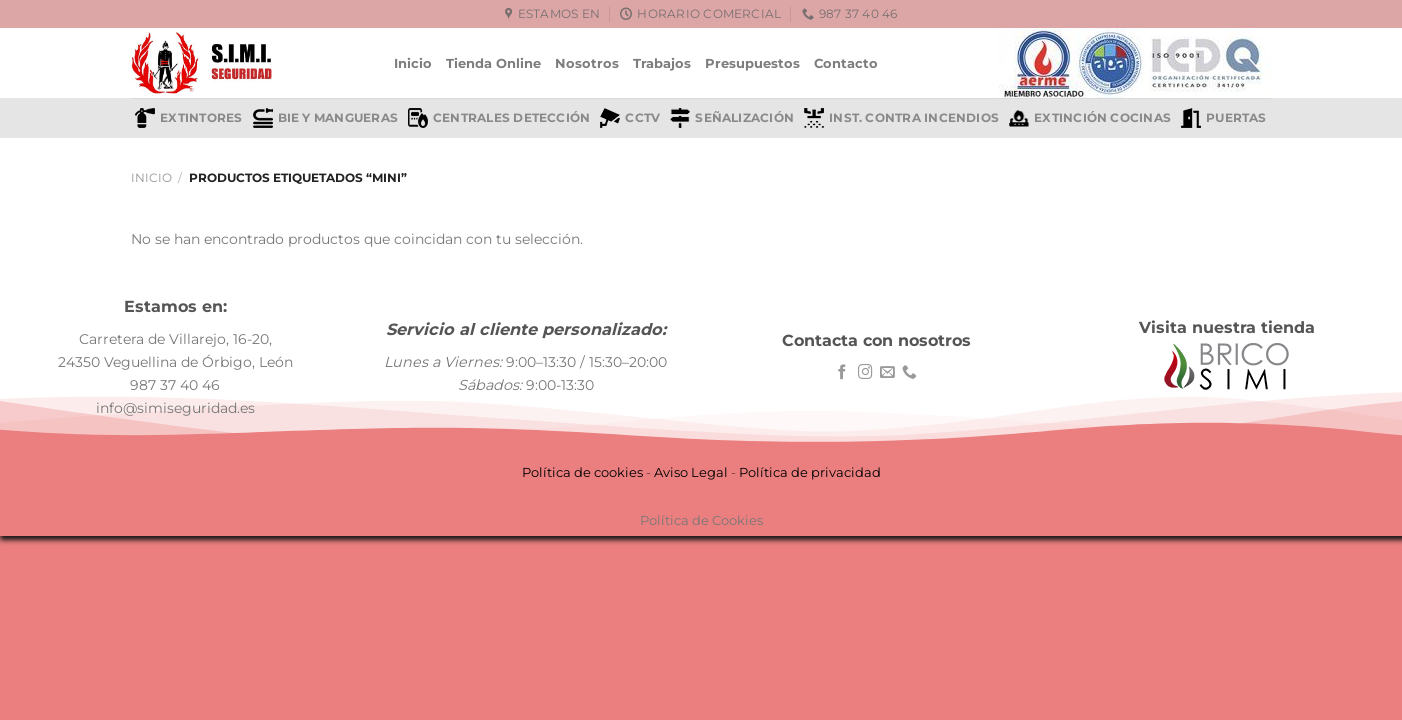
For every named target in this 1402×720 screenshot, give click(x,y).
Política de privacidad (810, 472)
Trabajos (662, 63)
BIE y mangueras (325, 118)
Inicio (413, 63)
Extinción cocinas (1090, 118)
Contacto (846, 63)
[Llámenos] (909, 373)
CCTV (630, 118)
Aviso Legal (691, 472)
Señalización (732, 118)
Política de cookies (582, 472)
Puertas (1224, 118)
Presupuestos (752, 63)
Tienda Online (493, 63)
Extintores (188, 118)
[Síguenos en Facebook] (842, 373)
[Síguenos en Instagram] (865, 373)
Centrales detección (499, 118)
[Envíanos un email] (887, 373)
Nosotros (587, 63)
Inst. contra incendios (901, 118)
